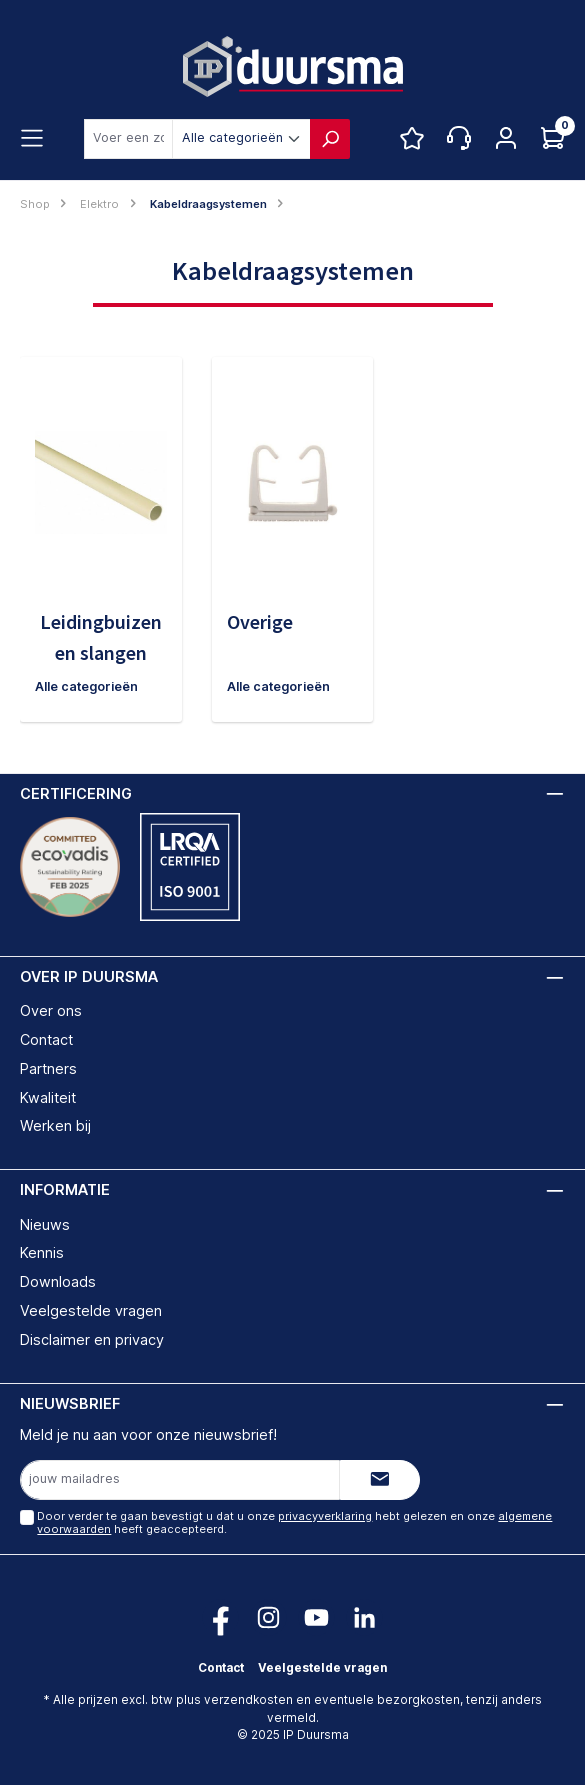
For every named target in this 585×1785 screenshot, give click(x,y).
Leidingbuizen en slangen (101, 637)
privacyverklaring (325, 1516)
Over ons (51, 1010)
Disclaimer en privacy (92, 1339)
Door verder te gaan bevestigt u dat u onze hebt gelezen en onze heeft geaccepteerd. (294, 1522)
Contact (46, 1039)
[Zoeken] (330, 139)
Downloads (58, 1281)
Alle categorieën (87, 686)
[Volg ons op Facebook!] (220, 1617)
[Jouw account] (506, 139)
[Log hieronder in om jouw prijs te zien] (553, 139)
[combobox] (128, 139)
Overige (260, 621)
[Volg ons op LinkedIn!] (364, 1617)
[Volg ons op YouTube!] (316, 1617)
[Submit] (380, 1480)
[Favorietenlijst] (412, 139)
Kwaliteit (48, 1097)
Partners (48, 1068)
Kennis (42, 1252)
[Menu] (32, 139)
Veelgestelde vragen (91, 1310)
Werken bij (55, 1125)
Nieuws (45, 1224)
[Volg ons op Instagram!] (268, 1617)
